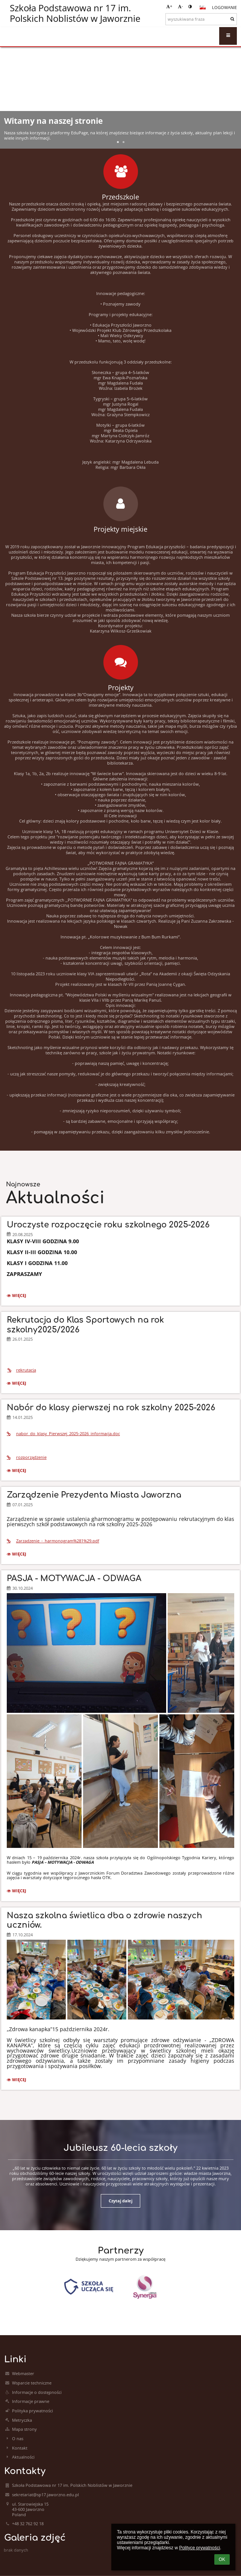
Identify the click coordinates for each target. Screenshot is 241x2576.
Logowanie (224, 7)
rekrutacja (21, 1370)
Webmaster (23, 2373)
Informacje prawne (30, 2401)
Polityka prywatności (32, 2410)
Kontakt (19, 2448)
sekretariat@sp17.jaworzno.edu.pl (45, 2494)
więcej (18, 1296)
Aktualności (23, 2457)
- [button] (180, 6)
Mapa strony (24, 2429)
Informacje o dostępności (37, 2392)
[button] (202, 7)
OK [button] (222, 2559)
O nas (17, 2438)
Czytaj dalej (120, 2200)
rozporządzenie (27, 1457)
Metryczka (22, 2420)
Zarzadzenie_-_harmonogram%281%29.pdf (53, 1540)
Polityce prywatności (199, 2547)
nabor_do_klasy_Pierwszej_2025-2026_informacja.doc (63, 1433)
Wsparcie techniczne (32, 2383)
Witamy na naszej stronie (53, 120)
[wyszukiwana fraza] (201, 19)
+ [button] (169, 6)
